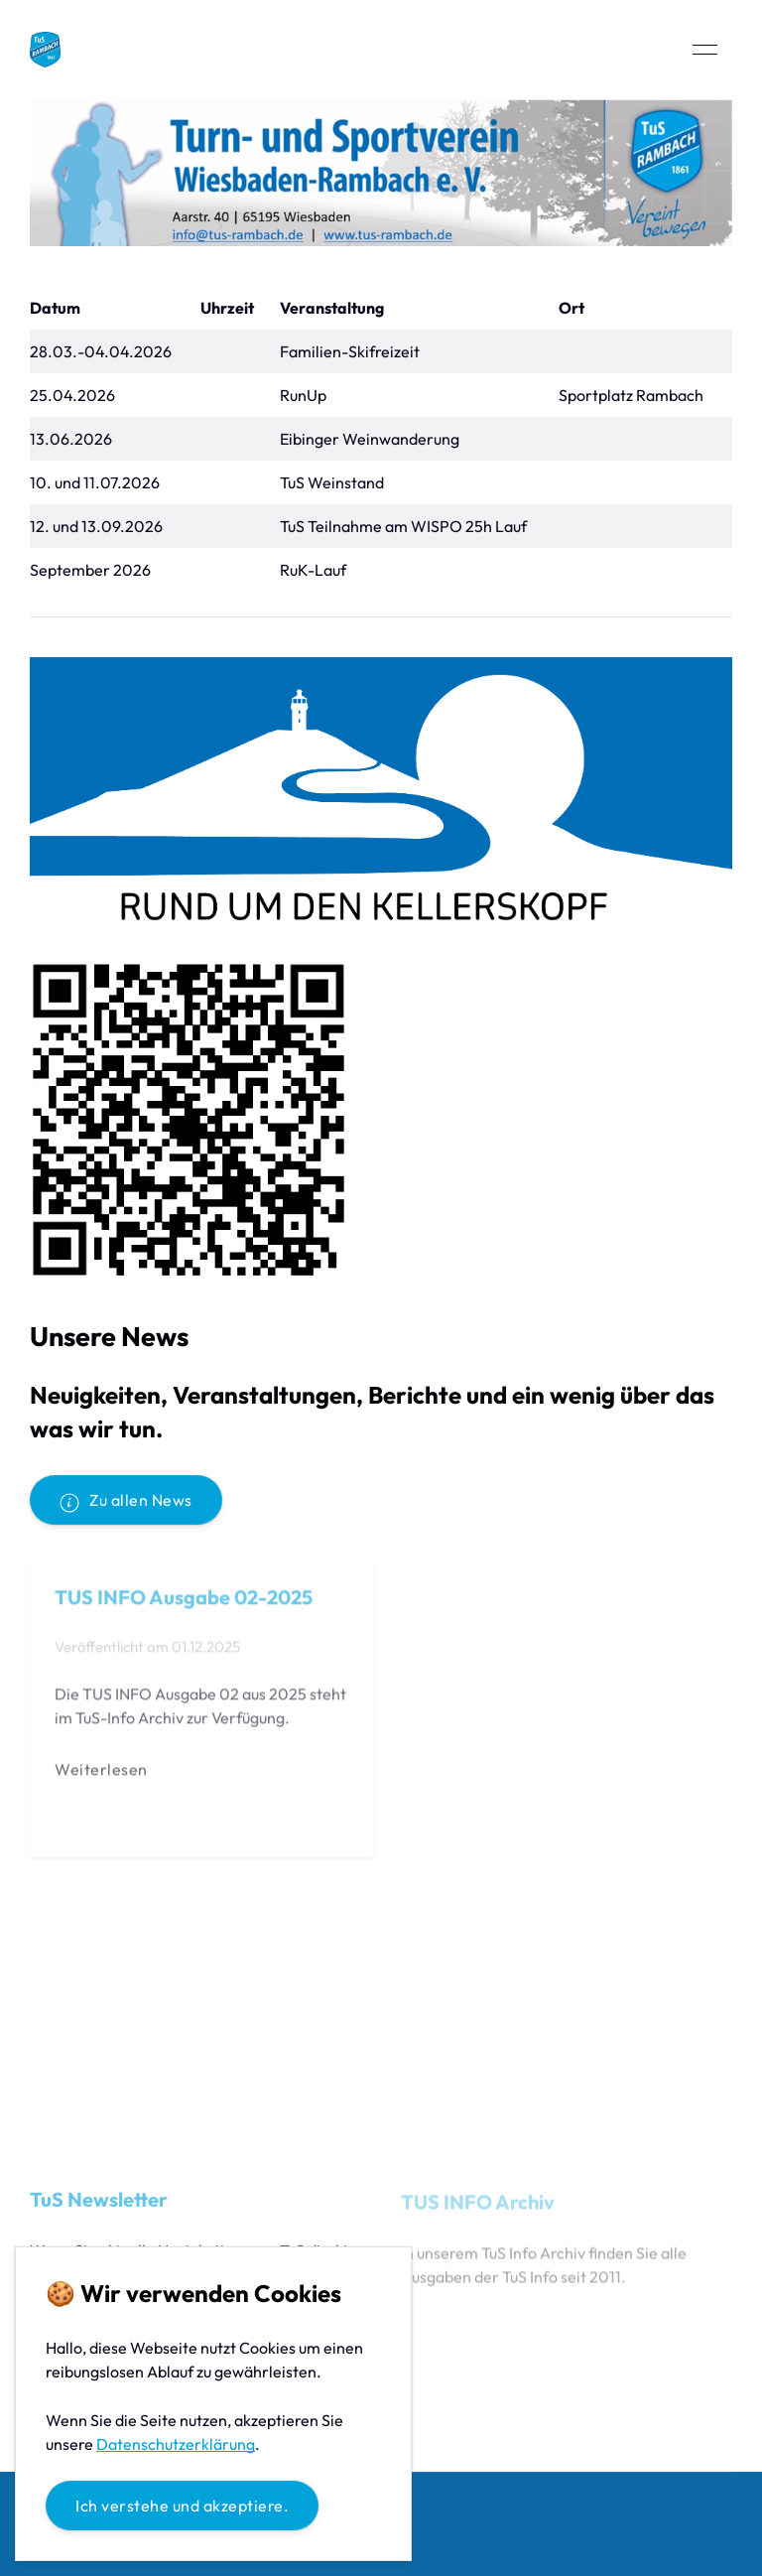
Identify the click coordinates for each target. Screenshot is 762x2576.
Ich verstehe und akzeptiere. (182, 2505)
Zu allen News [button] (126, 1501)
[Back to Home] (45, 50)
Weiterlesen (101, 1772)
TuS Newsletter (99, 2202)
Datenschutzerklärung (175, 2444)
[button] (705, 49)
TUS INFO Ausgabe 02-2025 (184, 1600)
